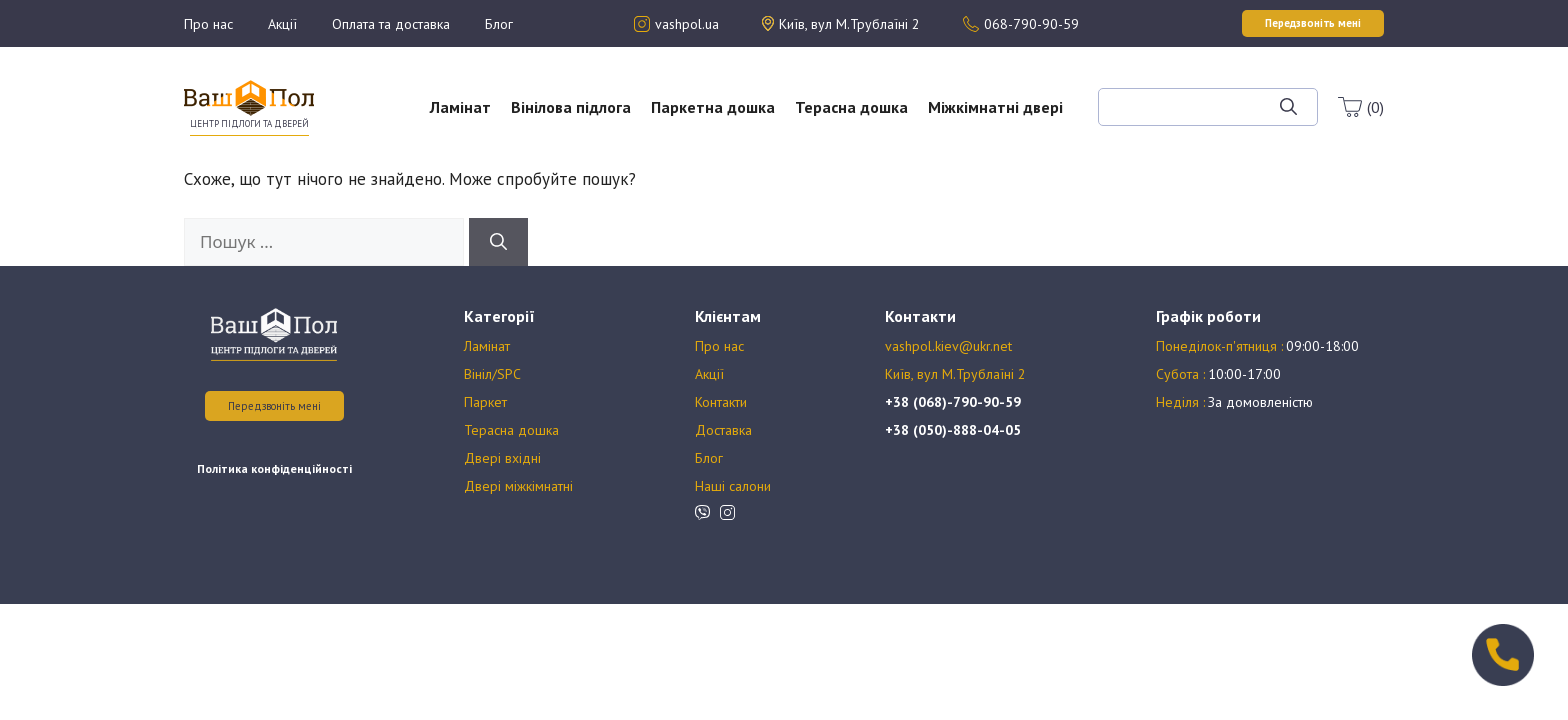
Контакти (721, 402)
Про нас (208, 24)
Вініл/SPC (492, 374)
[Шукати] (1288, 107)
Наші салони (733, 486)
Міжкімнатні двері (995, 107)
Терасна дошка (851, 107)
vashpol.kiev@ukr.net (948, 346)
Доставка (723, 430)
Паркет (485, 402)
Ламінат (460, 107)
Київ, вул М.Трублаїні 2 (955, 374)
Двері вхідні (502, 458)
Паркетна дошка (713, 107)
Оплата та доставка (391, 24)
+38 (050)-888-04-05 (953, 430)
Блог (499, 24)
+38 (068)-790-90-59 (953, 402)
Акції (282, 24)
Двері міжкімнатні (518, 486)
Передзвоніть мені (274, 406)
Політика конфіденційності (274, 468)
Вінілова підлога (571, 107)
